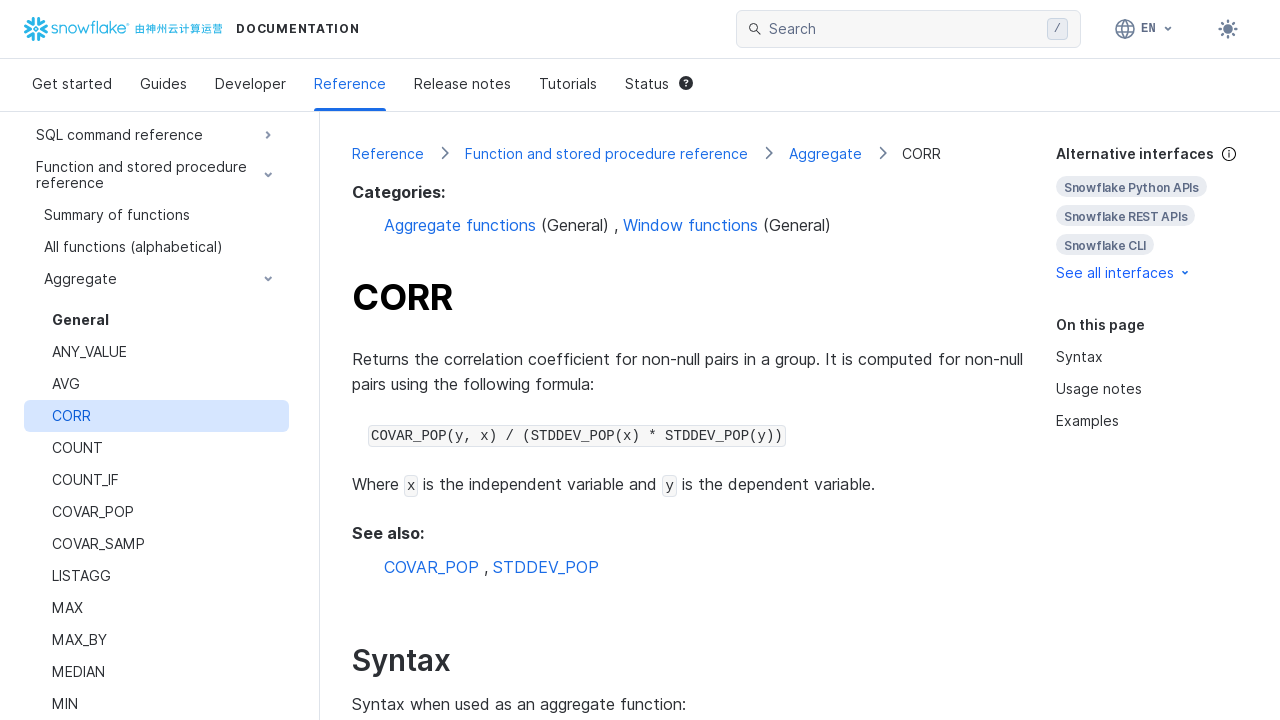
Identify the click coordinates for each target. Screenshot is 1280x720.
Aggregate (825, 153)
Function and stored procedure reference (606, 153)
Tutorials (568, 83)
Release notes (462, 83)
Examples (1087, 420)
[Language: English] (1144, 29)
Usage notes (1099, 388)
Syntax (1079, 356)
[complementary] (1152, 213)
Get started (72, 83)
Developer (250, 83)
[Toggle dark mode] (1228, 29)
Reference (350, 83)
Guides (163, 83)
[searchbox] (904, 29)
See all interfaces (1124, 272)
